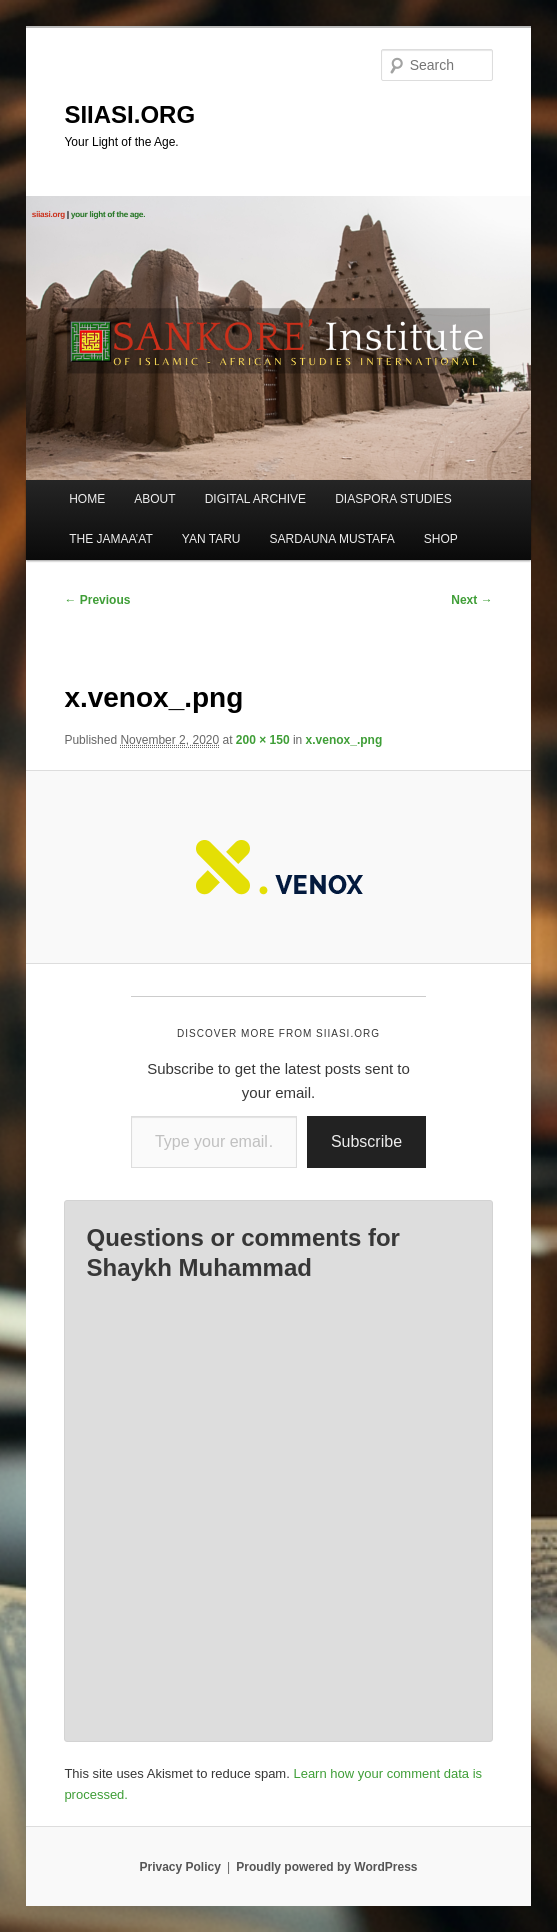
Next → (471, 600)
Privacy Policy (179, 1867)
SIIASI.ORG (129, 114)
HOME (87, 499)
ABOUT (154, 499)
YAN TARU (211, 539)
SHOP (441, 539)
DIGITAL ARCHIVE (255, 499)
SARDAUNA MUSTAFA (332, 539)
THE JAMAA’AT (111, 539)
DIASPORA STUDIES (393, 499)
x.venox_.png (344, 740)
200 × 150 (263, 740)
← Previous (97, 600)
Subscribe (366, 1141)
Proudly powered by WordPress (326, 1867)
